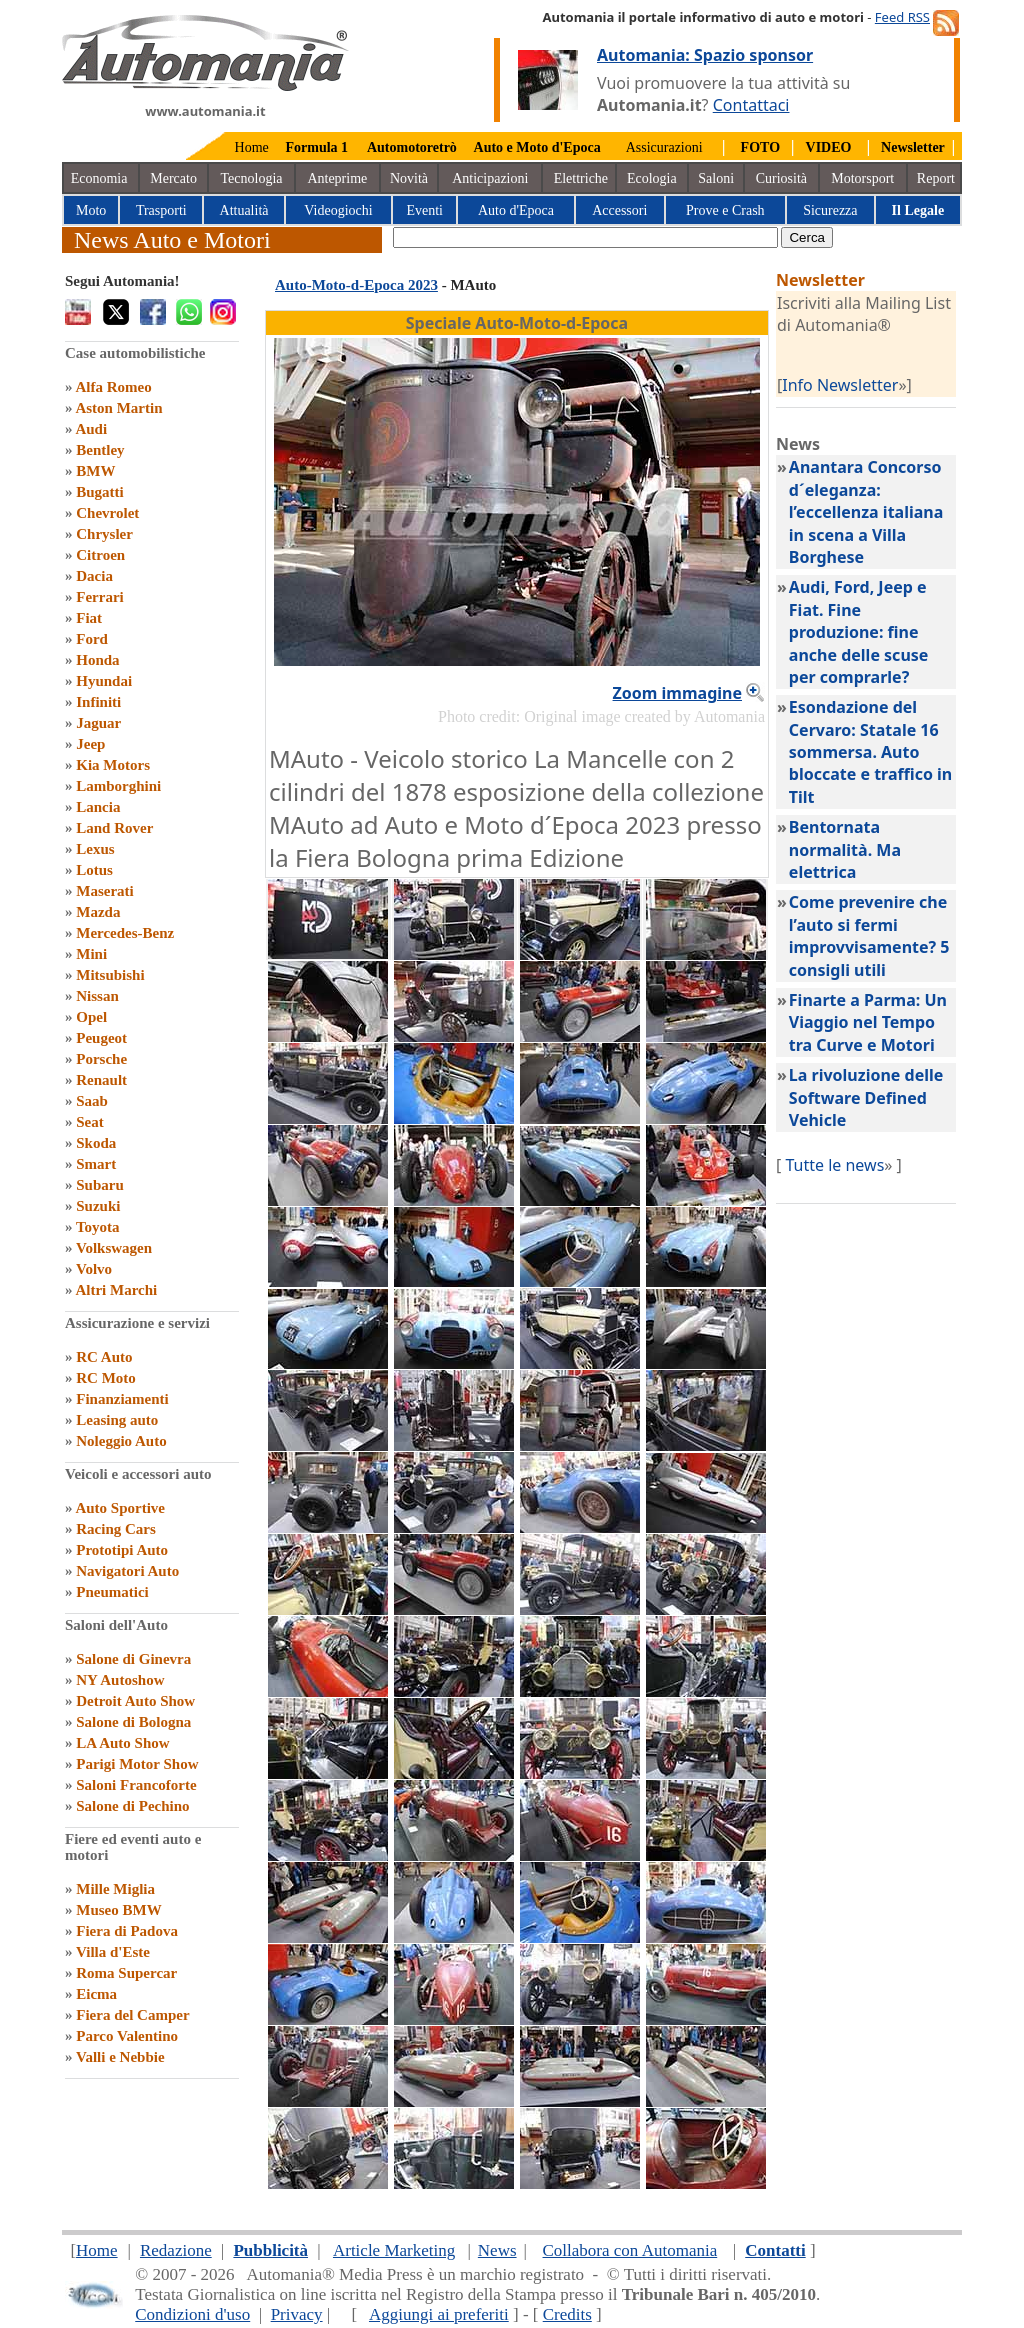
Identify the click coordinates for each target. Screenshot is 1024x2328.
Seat (90, 1122)
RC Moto (106, 1378)
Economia (99, 178)
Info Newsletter (840, 385)
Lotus (94, 870)
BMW (95, 471)
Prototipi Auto (122, 1550)
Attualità (244, 210)
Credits (567, 2314)
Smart (96, 1164)
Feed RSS (902, 17)
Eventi (424, 210)
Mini (91, 954)
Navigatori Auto (127, 1571)
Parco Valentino (127, 2036)
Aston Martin (118, 408)
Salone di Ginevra (133, 1659)
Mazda (98, 912)
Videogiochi (338, 210)
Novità (409, 178)
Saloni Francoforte (136, 1785)
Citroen (100, 555)
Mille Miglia (115, 1889)
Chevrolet (107, 513)
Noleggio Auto (121, 1441)
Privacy (297, 2314)
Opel (91, 1017)
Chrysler (104, 534)
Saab (92, 1101)
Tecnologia (252, 178)
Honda (97, 660)
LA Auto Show (122, 1743)
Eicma (96, 1994)
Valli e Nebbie (120, 2057)
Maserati (104, 891)
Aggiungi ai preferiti (439, 2314)
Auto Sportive (120, 1508)
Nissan (97, 996)
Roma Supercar (126, 1973)
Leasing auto (117, 1420)
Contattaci (751, 105)
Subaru (100, 1185)
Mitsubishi (110, 975)
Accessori (619, 210)
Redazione (176, 2250)
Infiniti (98, 702)
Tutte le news (834, 1165)
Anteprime (337, 178)
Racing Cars (116, 1529)
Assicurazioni (664, 147)
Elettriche (581, 178)
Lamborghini (118, 786)
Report (936, 178)
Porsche (101, 1059)
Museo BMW (118, 1910)
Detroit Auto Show (135, 1701)
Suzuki (98, 1206)
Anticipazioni (490, 178)
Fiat (89, 618)
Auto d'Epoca (516, 210)
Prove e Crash (725, 210)
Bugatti (100, 492)
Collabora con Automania (630, 2250)
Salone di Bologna (133, 1722)
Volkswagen (114, 1248)
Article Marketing (394, 2250)
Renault (101, 1080)
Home (252, 147)
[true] (585, 237)
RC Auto (104, 1357)
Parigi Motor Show (137, 1764)
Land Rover (114, 828)
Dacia (94, 576)
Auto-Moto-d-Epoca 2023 (356, 285)
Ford (92, 639)
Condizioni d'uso (192, 2314)
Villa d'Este (113, 1952)
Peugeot (101, 1038)
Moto (91, 210)
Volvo (94, 1269)
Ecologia (652, 178)
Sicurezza (830, 210)
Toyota (98, 1227)
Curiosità (781, 178)
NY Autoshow (120, 1680)
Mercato (173, 178)
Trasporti (161, 210)
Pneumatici (112, 1592)
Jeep (90, 744)
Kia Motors (113, 765)
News (497, 2250)
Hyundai (104, 681)
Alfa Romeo (113, 387)
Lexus (95, 849)
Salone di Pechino (132, 1806)
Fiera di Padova (127, 1931)
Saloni (716, 178)
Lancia (98, 807)
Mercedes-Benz (125, 933)
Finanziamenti (122, 1399)
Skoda (96, 1143)
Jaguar (98, 723)
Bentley (100, 450)
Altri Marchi (116, 1290)
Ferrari (99, 597)
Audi (91, 429)
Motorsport (862, 178)
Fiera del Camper (132, 2015)
